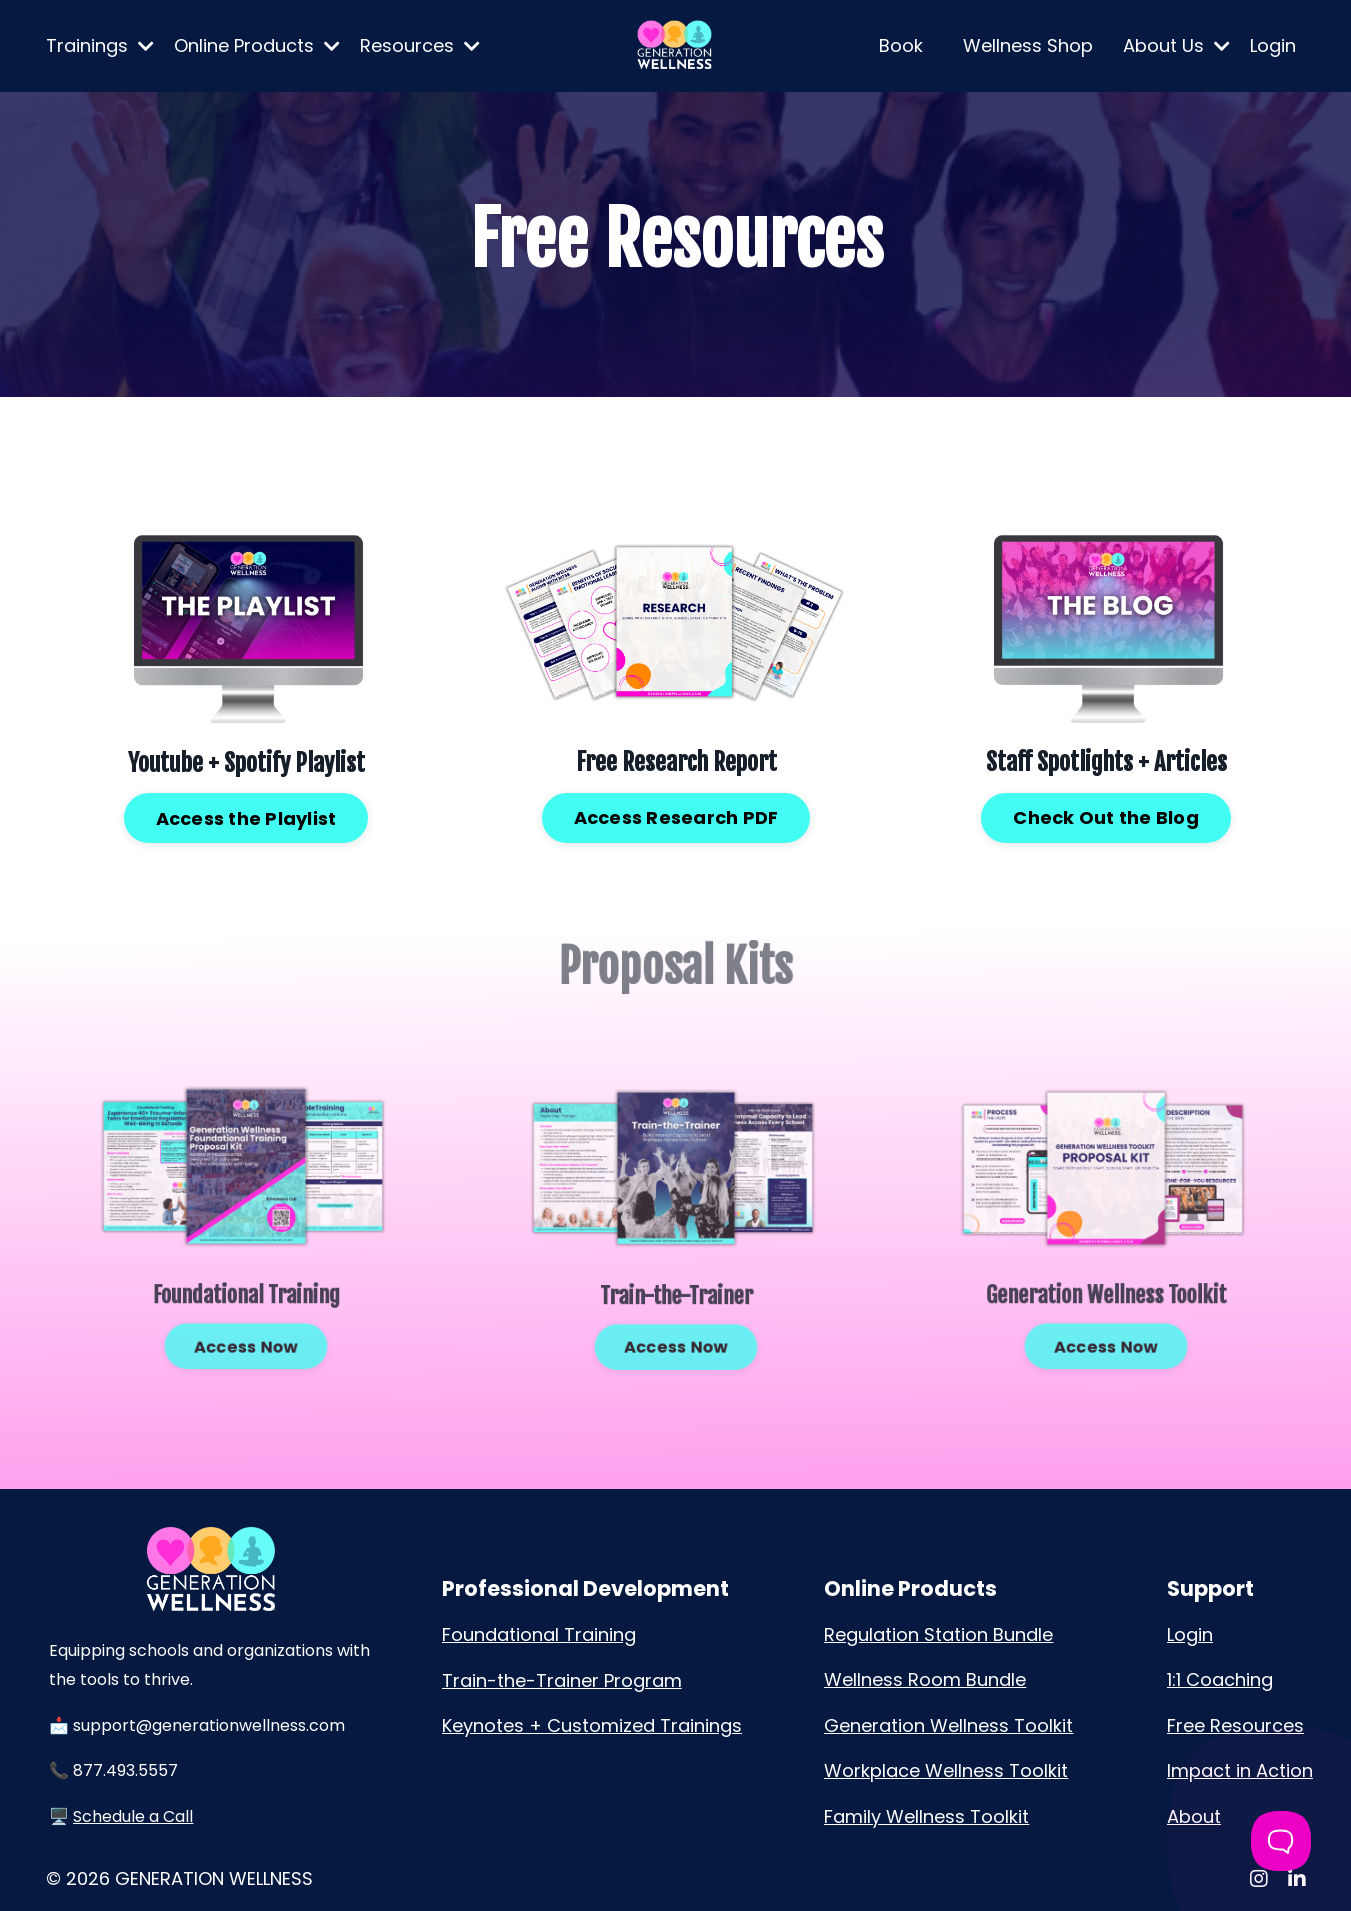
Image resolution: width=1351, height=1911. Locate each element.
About (1194, 1816)
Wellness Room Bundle (925, 1679)
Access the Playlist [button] (245, 816)
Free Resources (1235, 1725)
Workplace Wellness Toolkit (946, 1770)
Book (901, 45)
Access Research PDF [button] (675, 815)
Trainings (100, 45)
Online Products (257, 45)
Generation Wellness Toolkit (948, 1725)
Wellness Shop (1028, 45)
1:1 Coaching (1220, 1679)
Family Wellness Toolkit (926, 1816)
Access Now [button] (245, 1315)
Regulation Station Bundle (938, 1634)
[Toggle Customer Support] (1281, 1841)
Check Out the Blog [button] (1105, 815)
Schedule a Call (133, 1816)
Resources (420, 45)
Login (1273, 45)
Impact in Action (1240, 1770)
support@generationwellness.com (209, 1725)
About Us (1176, 45)
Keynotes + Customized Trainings (592, 1725)
